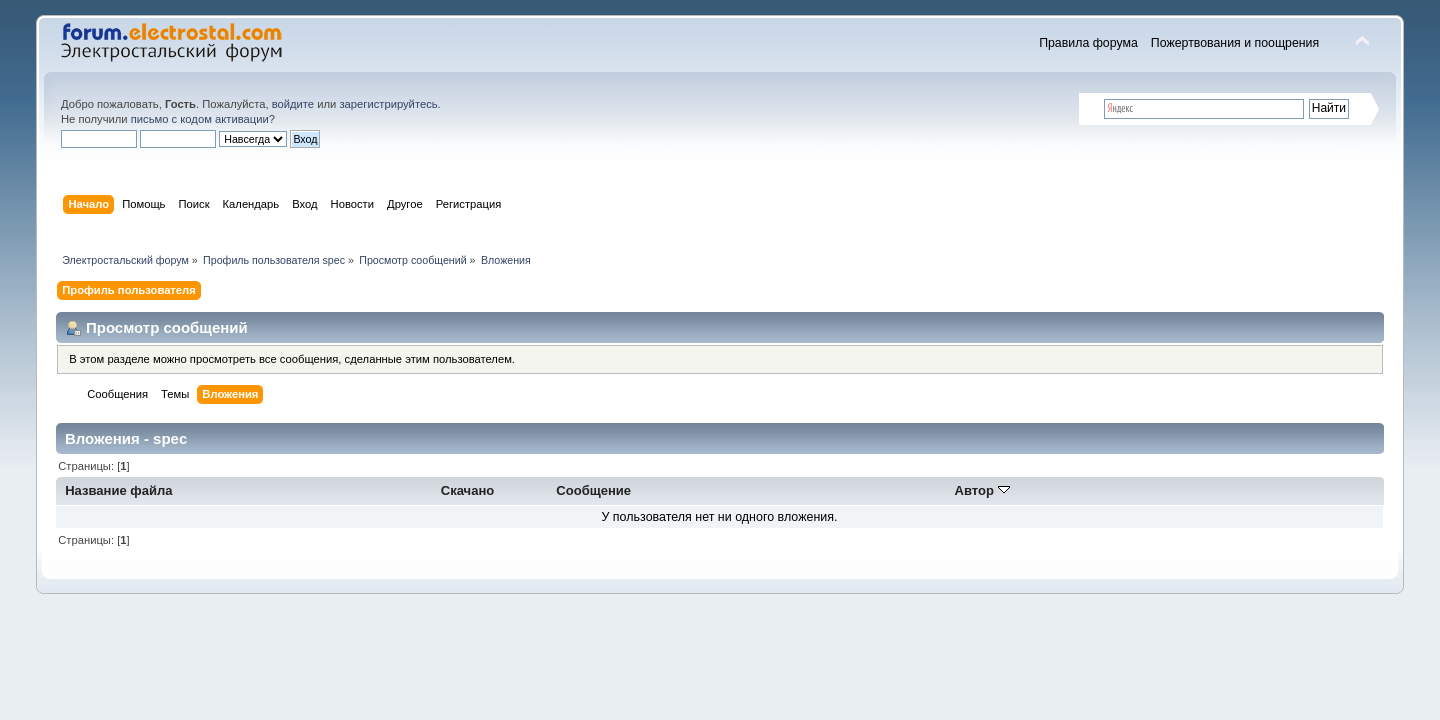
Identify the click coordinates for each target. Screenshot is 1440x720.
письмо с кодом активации (200, 119)
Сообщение (593, 490)
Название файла (118, 490)
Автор (982, 490)
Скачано (468, 490)
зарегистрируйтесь (388, 104)
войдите (293, 104)
